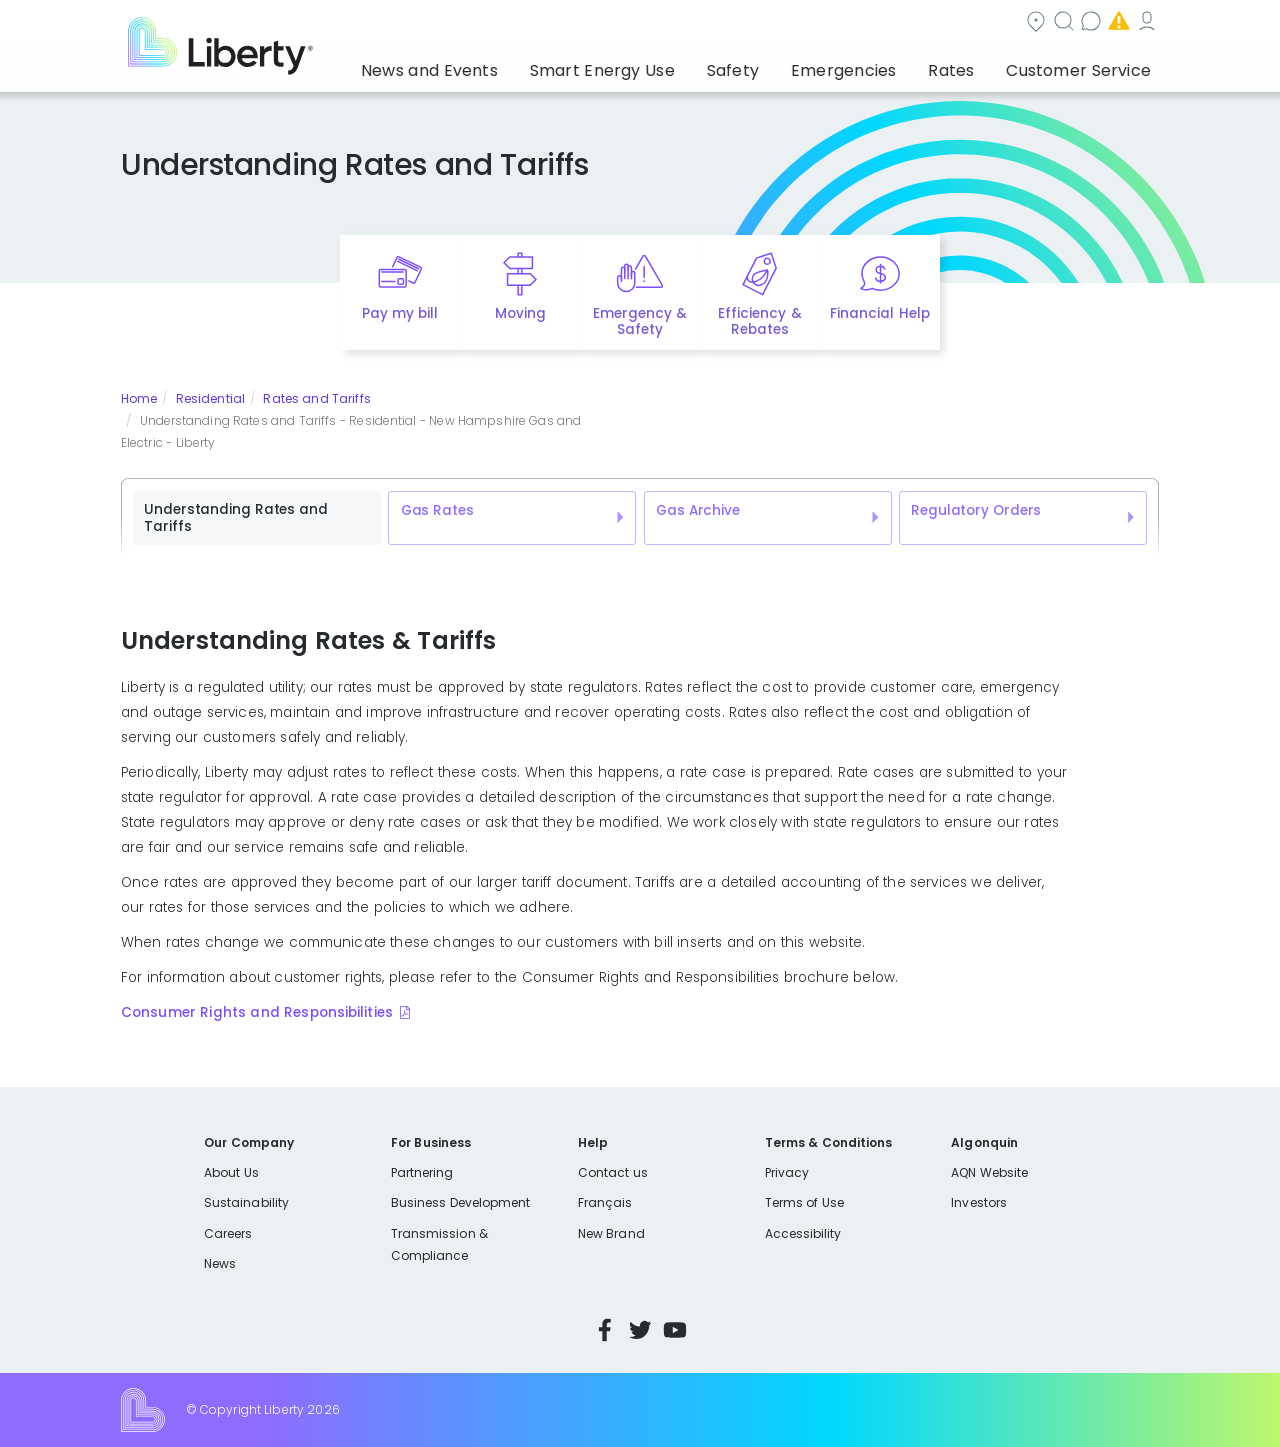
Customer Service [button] (1084, 65)
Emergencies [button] (877, 65)
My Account (1115, 23)
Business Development (461, 1202)
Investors (979, 1202)
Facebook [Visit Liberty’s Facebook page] (605, 1330)
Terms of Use (805, 1202)
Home (139, 398)
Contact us (865, 23)
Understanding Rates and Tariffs (236, 518)
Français (605, 1202)
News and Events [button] (512, 65)
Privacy (787, 1172)
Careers (228, 1233)
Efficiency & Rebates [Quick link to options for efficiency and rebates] (759, 322)
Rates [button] (971, 65)
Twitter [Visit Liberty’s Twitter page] (640, 1330)
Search (760, 23)
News (220, 1263)
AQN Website (989, 1172)
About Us (231, 1172)
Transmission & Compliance (439, 1244)
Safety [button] (780, 65)
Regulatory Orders (976, 510)
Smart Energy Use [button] (665, 65)
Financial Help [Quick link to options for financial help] (879, 313)
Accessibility (803, 1233)
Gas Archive (698, 510)
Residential (210, 398)
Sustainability (246, 1202)
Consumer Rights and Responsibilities (257, 1012)
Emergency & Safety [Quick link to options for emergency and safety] (640, 322)
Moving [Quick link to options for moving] (520, 313)
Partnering (422, 1172)
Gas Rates (437, 510)
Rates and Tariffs (316, 398)
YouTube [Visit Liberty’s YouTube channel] (675, 1330)
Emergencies (989, 23)
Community (652, 23)
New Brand (611, 1233)
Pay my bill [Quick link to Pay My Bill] (400, 313)
